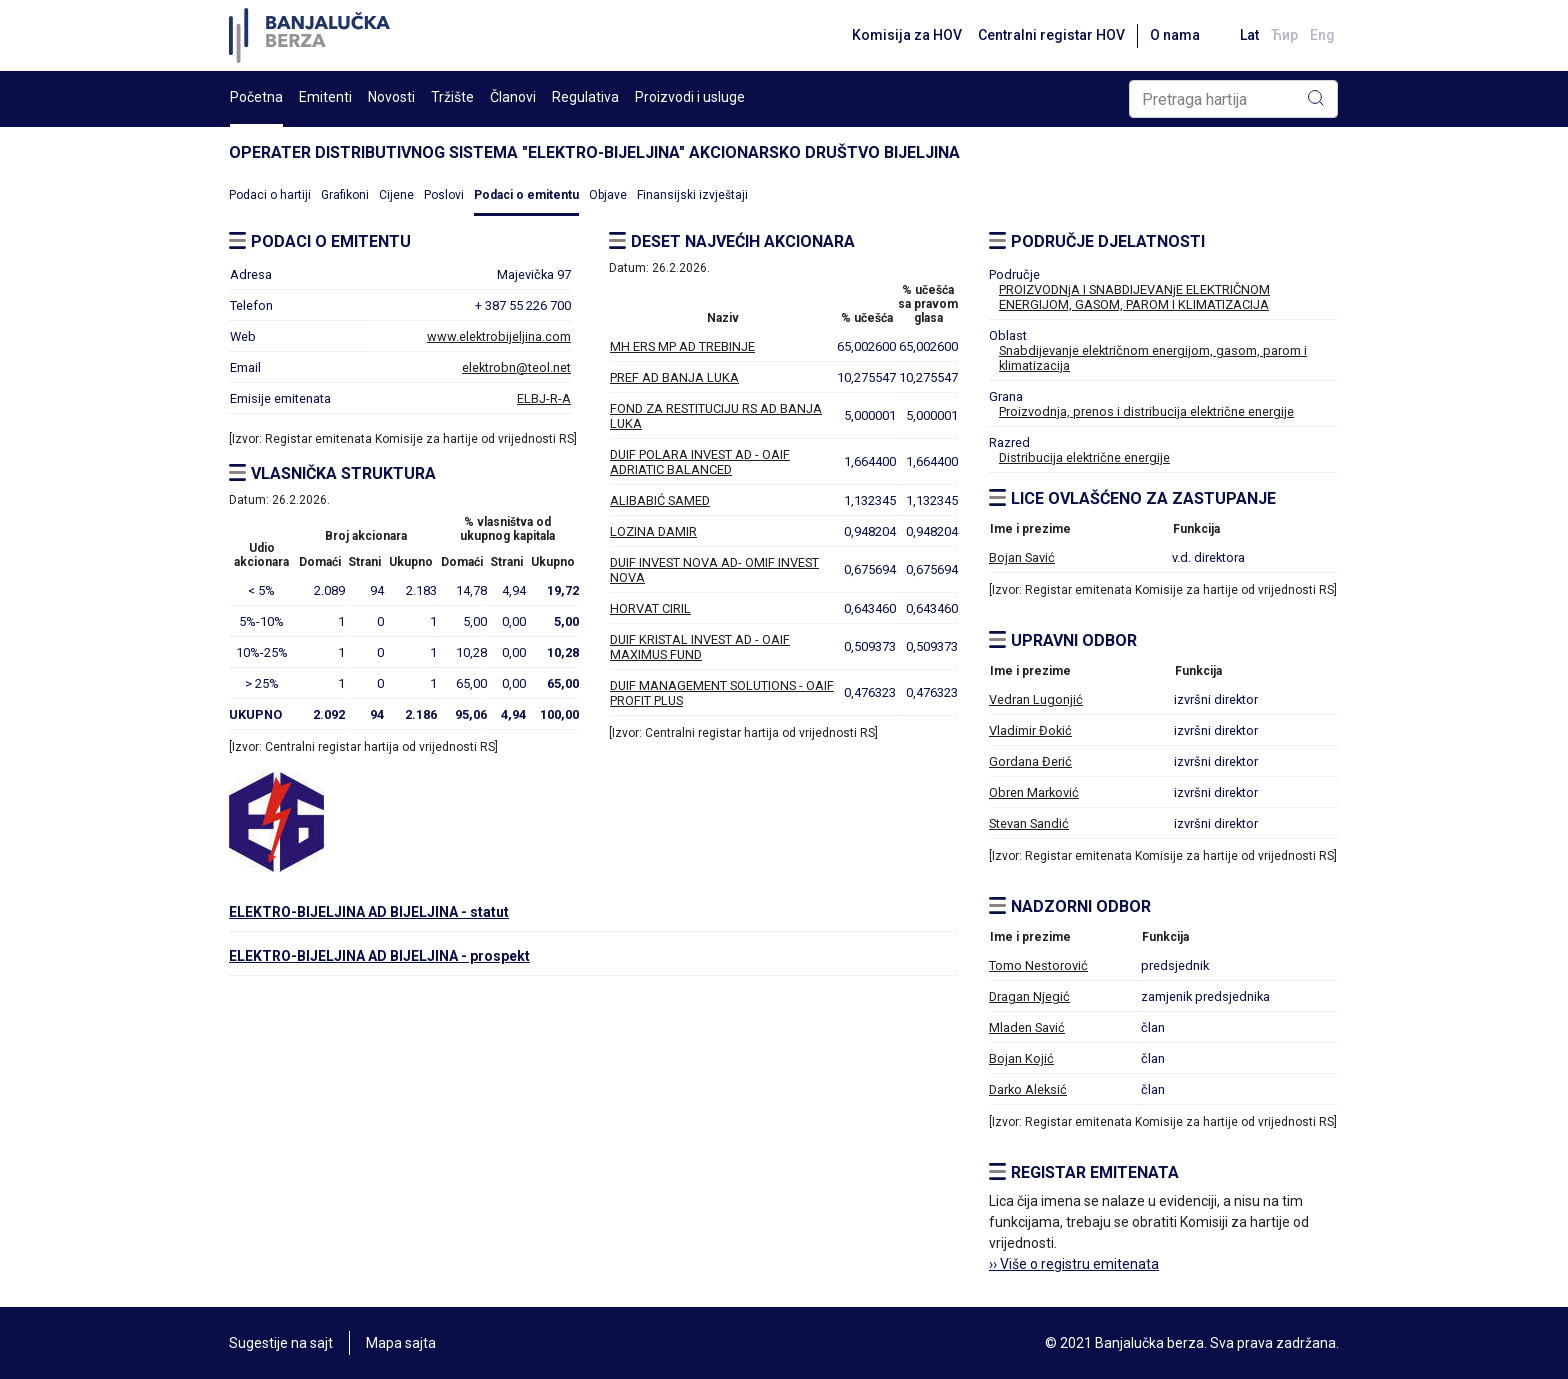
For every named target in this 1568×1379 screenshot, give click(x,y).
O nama (1175, 35)
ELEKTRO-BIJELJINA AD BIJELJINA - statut (369, 912)
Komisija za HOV (907, 35)
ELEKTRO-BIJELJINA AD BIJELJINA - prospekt (379, 956)
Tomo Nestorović (1038, 965)
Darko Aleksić (1028, 1089)
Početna (256, 97)
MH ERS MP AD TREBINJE (682, 346)
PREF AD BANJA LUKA (674, 377)
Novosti (391, 97)
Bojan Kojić (1021, 1058)
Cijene (396, 195)
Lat (1249, 35)
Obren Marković (1034, 792)
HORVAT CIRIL (650, 608)
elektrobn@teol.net (516, 367)
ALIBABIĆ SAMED (660, 500)
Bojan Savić (1022, 557)
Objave (608, 195)
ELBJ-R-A (544, 398)
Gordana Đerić (1030, 761)
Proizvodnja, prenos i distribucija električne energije (1146, 411)
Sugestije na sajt (281, 1343)
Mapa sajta (401, 1343)
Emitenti (325, 97)
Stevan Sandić (1029, 823)
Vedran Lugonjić (1036, 699)
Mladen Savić (1027, 1027)
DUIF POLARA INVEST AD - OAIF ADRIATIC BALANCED (700, 462)
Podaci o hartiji (270, 195)
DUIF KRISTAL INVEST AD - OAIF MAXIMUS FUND (700, 647)
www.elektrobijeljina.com (499, 336)
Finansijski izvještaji (692, 195)
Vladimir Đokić (1030, 730)
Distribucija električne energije (1084, 457)
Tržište (452, 97)
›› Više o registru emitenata (1074, 1264)
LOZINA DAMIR (653, 531)
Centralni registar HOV (1051, 35)
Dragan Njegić (1029, 996)
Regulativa (585, 97)
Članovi (513, 97)
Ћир (1284, 35)
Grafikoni (345, 195)
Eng (1322, 35)
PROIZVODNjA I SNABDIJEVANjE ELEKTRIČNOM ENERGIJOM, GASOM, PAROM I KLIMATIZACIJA (1134, 297)
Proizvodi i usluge (690, 97)
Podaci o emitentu (526, 195)
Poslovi (444, 195)
